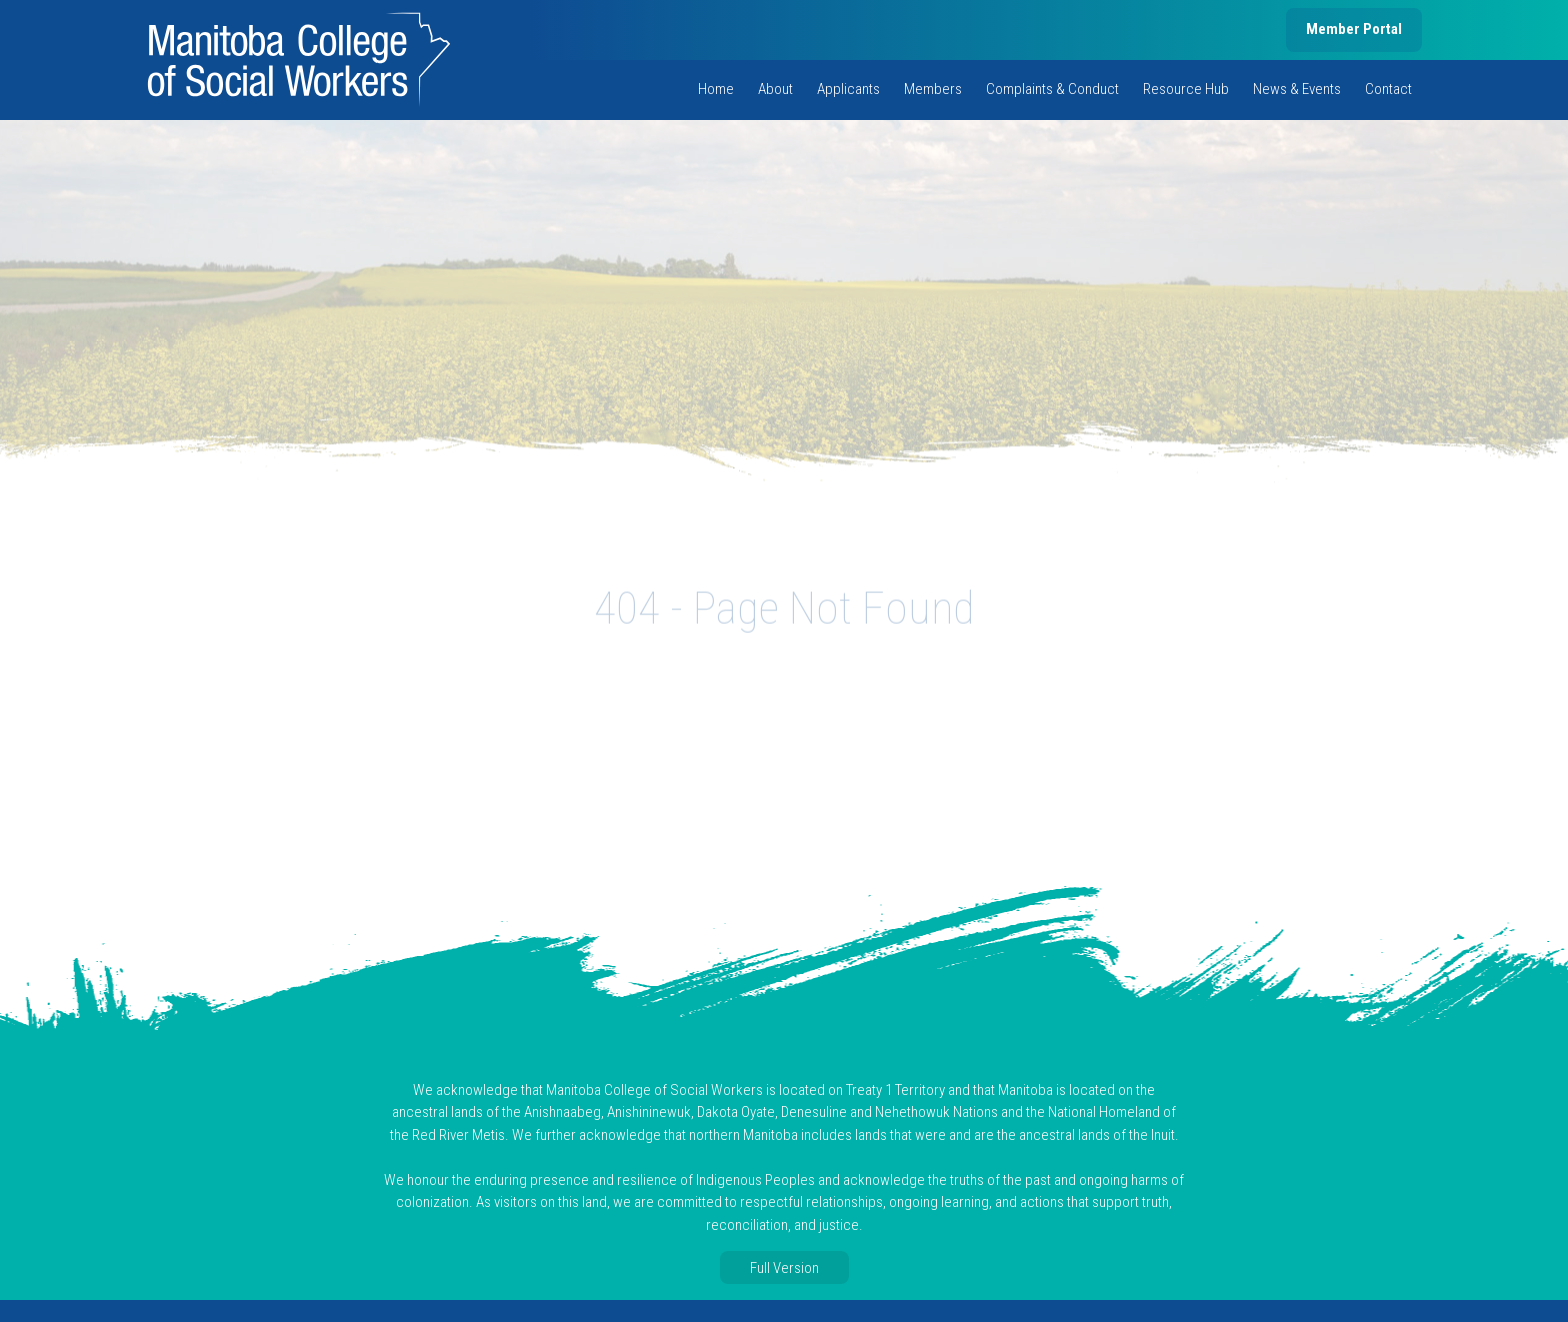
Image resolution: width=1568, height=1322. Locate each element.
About (775, 89)
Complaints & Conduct (1052, 89)
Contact (1388, 89)
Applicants (848, 89)
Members (933, 89)
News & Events (1297, 89)
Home (716, 89)
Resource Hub (1186, 89)
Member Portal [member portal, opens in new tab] (1354, 29)
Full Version (784, 1268)
